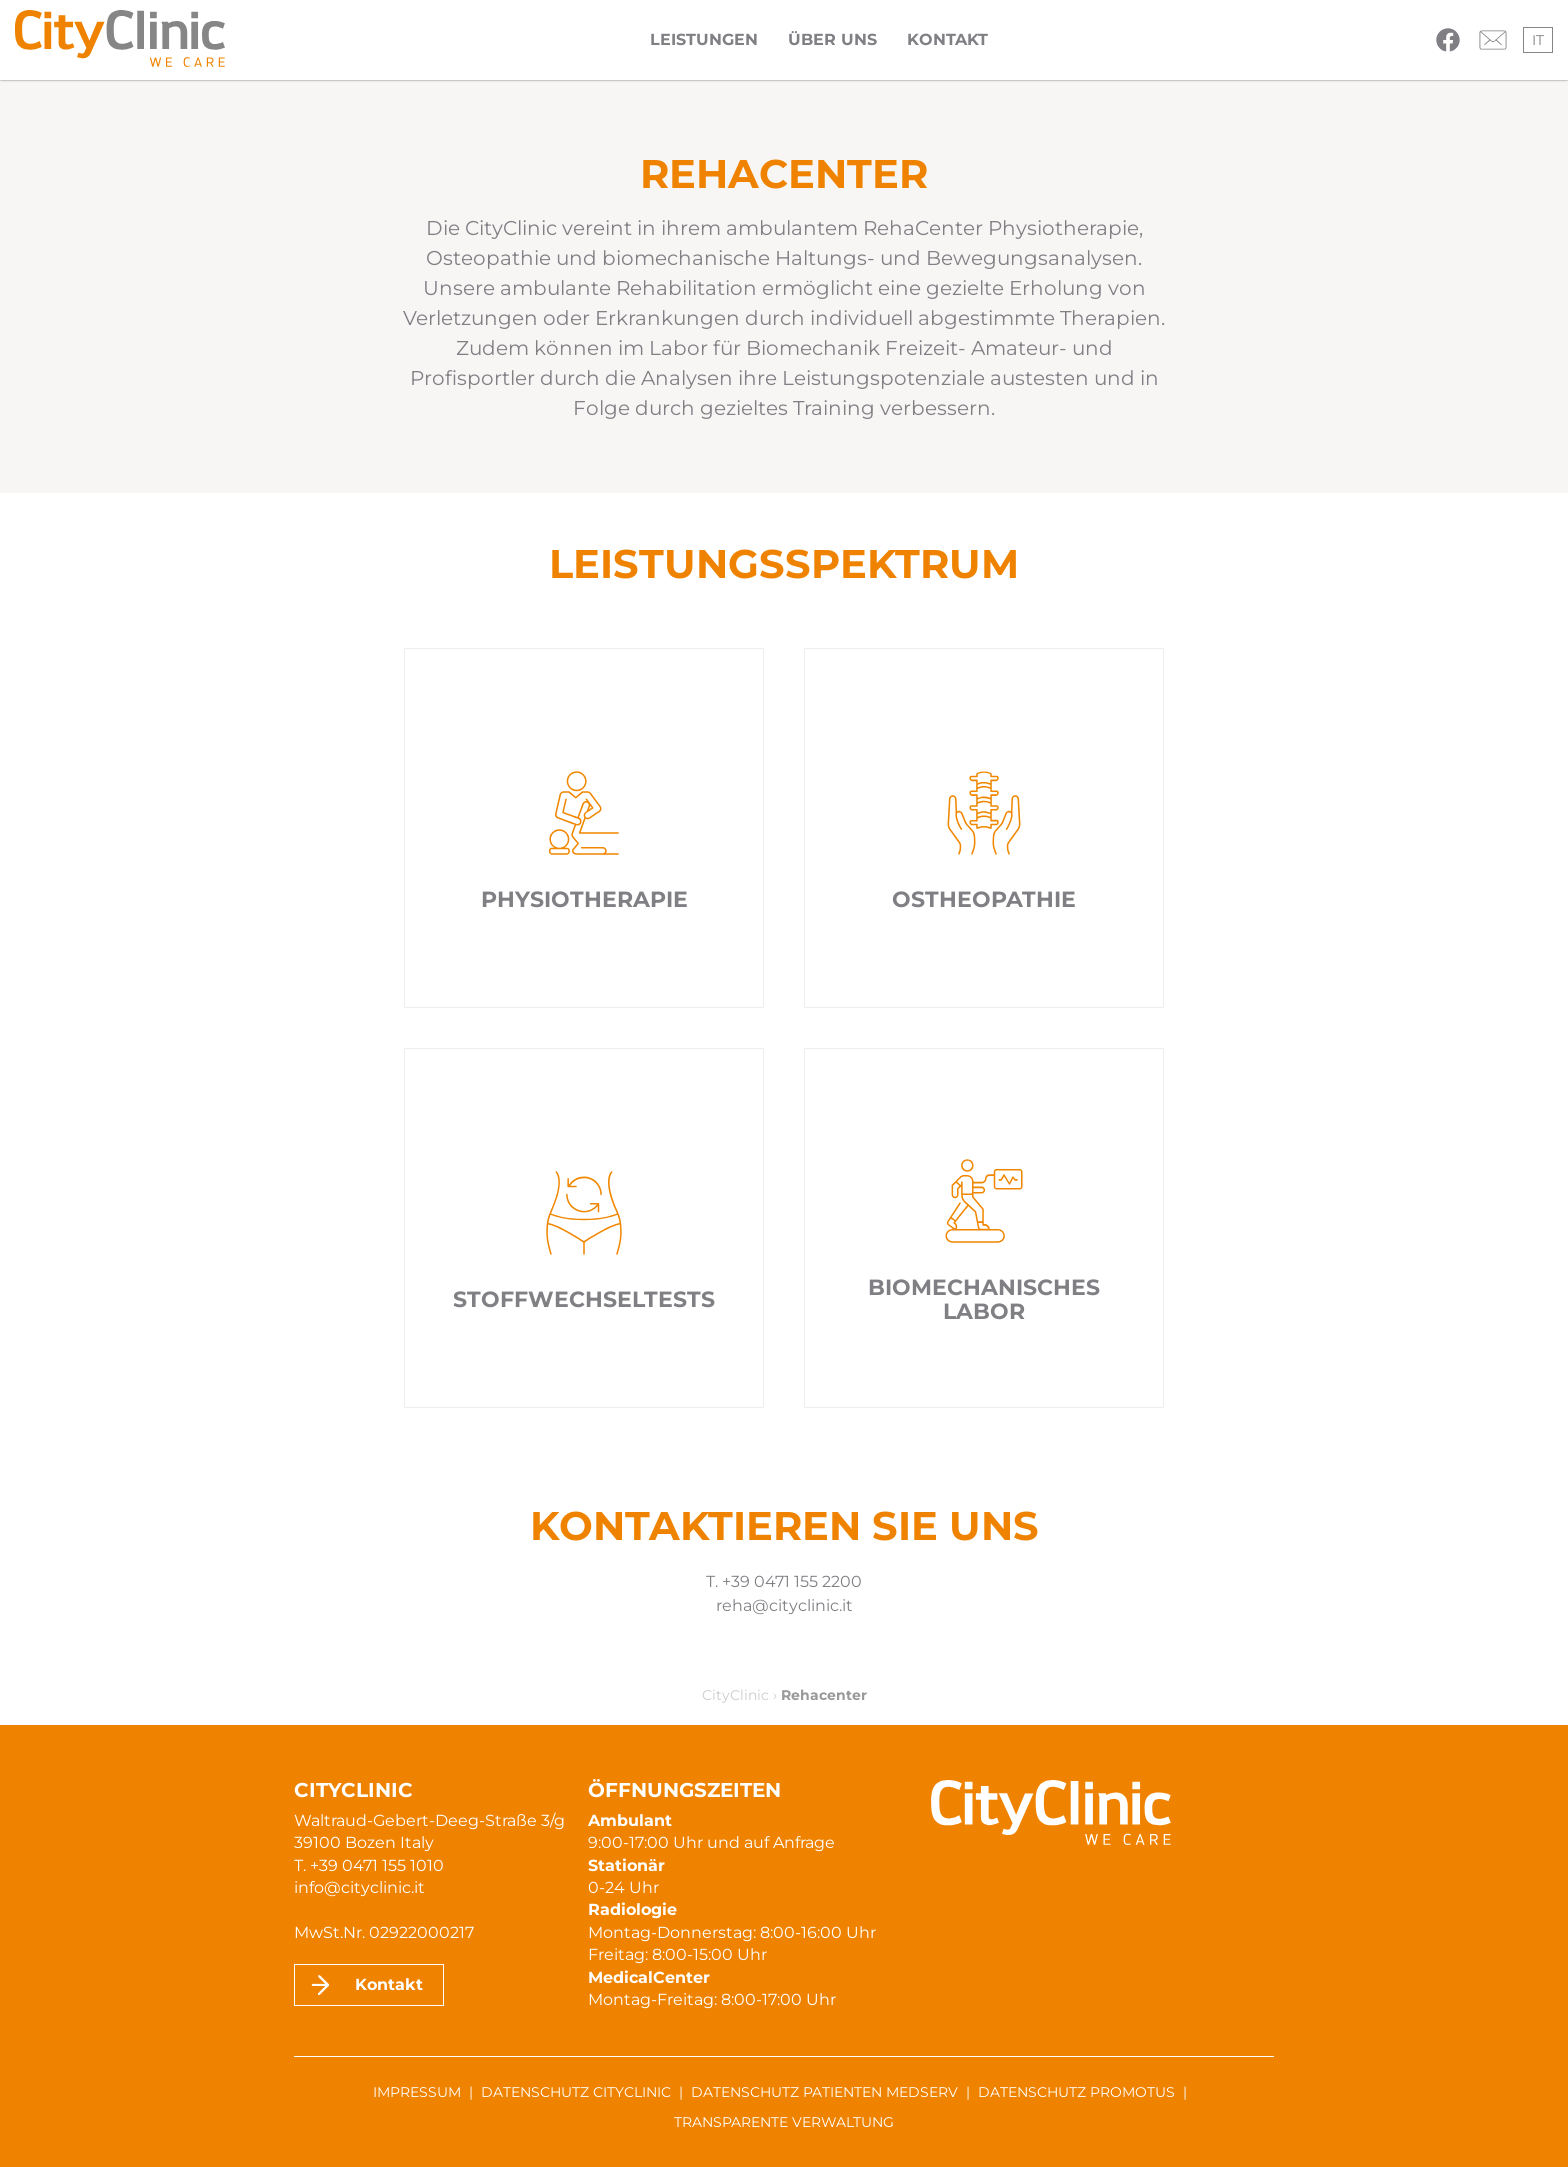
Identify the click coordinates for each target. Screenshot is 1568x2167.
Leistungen (704, 39)
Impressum (417, 2092)
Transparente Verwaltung (784, 2122)
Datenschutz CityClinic (576, 2092)
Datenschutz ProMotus (1076, 2092)
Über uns (832, 39)
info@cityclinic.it (359, 1887)
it (1538, 40)
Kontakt (947, 39)
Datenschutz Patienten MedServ (824, 2092)
